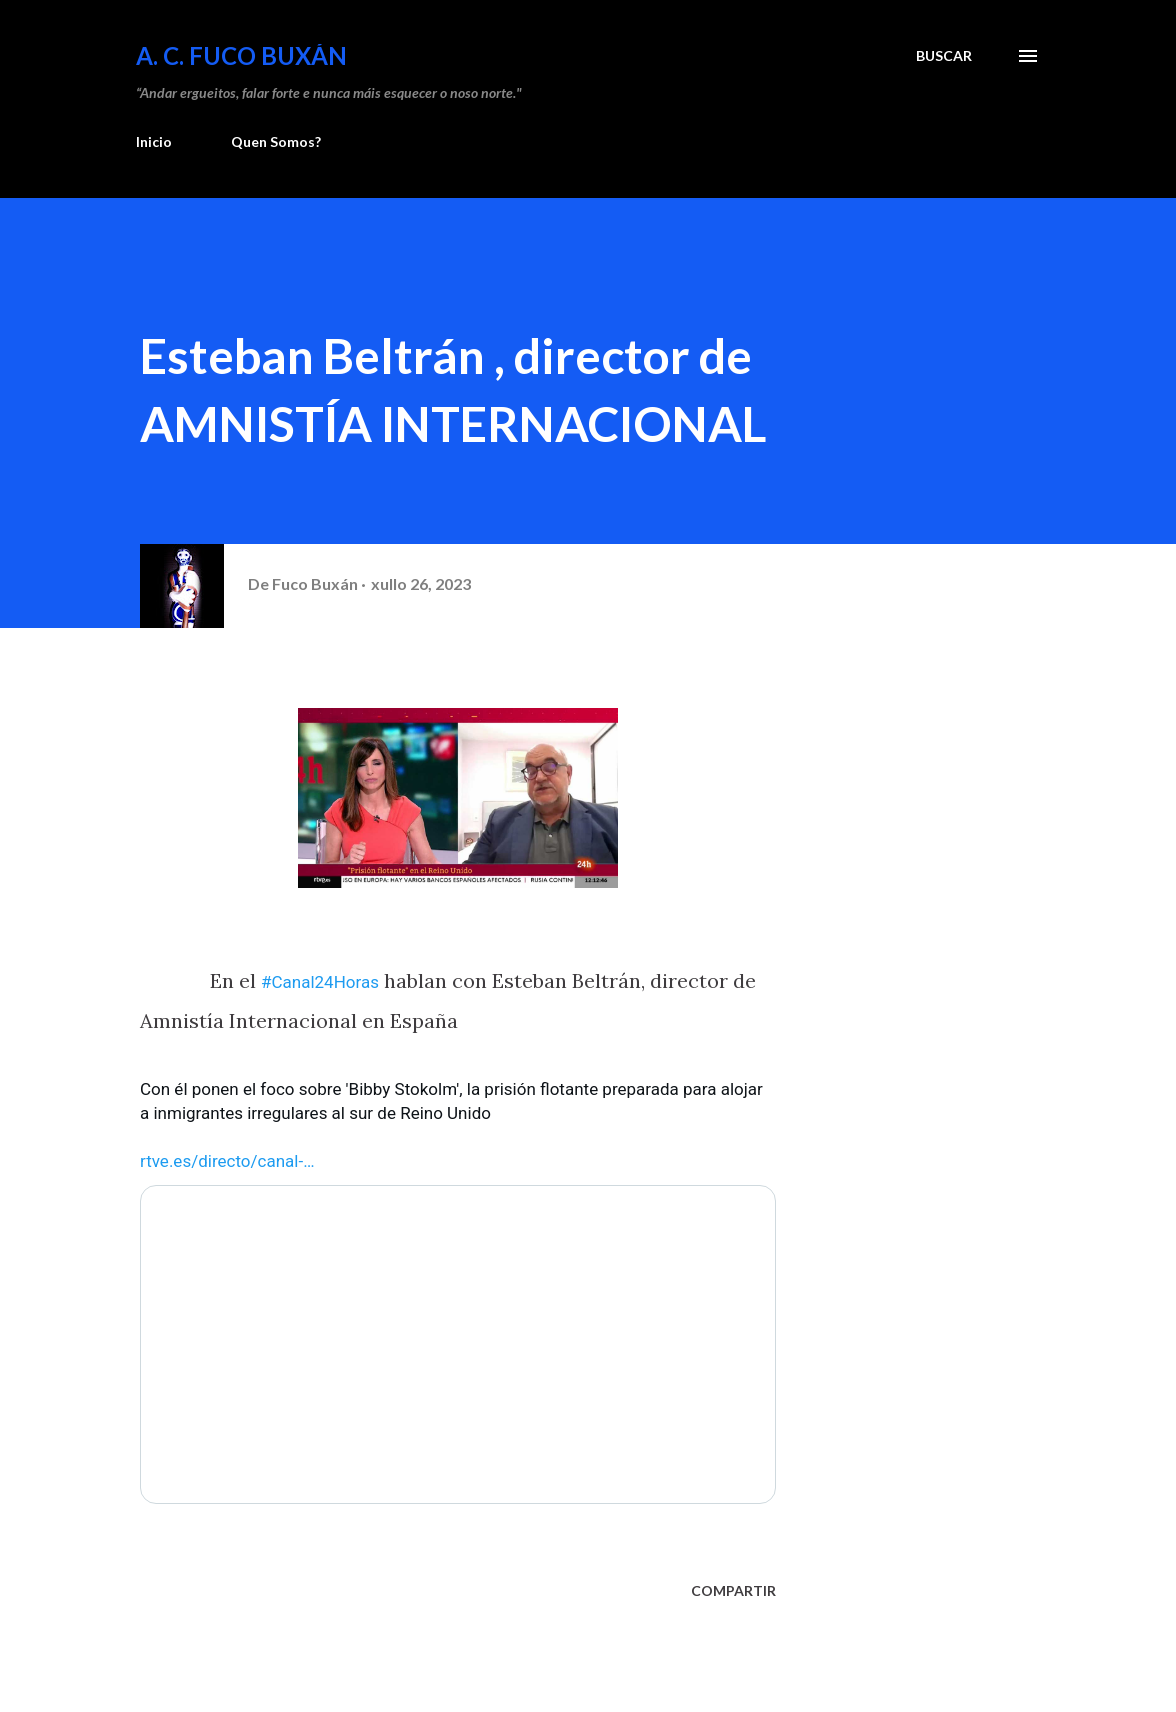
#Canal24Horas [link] (320, 982)
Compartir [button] (733, 1590)
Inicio (154, 141)
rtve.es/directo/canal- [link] (227, 1161)
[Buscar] (944, 56)
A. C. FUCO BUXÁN (241, 55)
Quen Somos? (276, 141)
